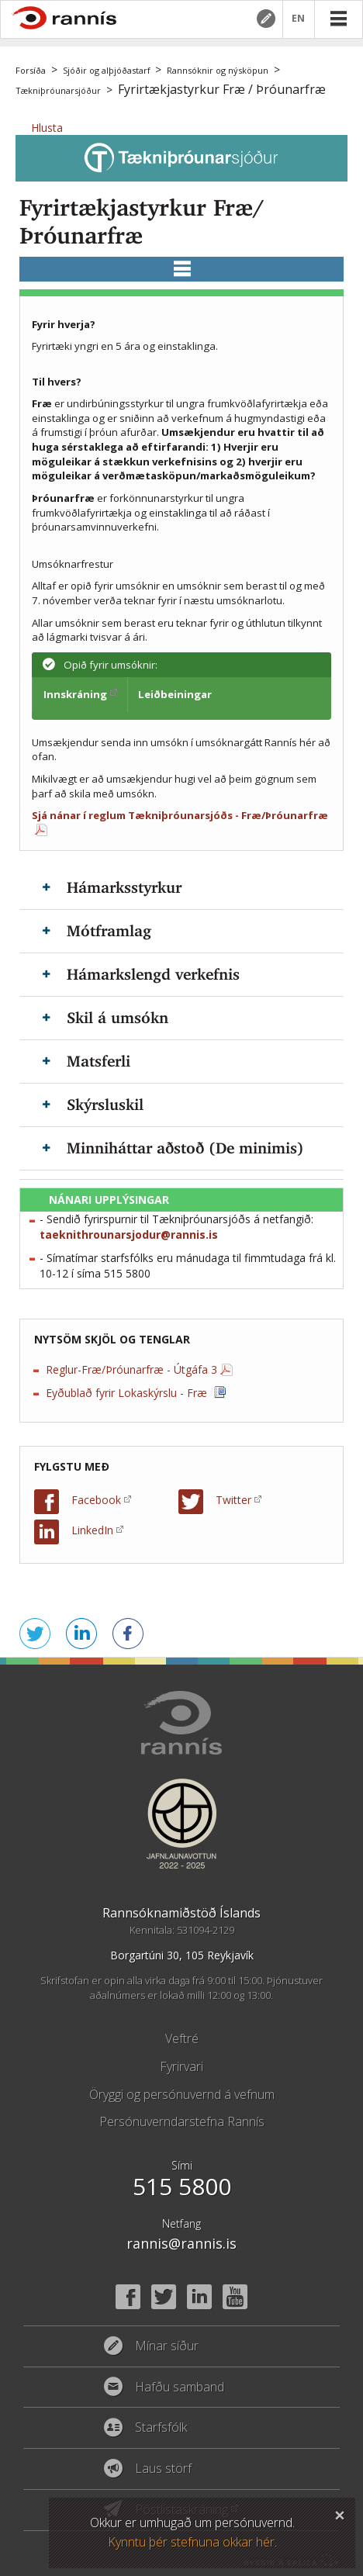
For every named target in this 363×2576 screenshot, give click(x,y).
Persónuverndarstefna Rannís (181, 2121)
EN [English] (298, 19)
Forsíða (31, 70)
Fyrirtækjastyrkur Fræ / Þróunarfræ (222, 89)
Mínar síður (265, 18)
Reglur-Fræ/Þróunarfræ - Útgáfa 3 (131, 1369)
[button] (47, 127)
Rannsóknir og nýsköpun (217, 70)
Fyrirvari (181, 2066)
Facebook (96, 1499)
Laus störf (163, 2469)
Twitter (233, 1499)
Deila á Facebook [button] (127, 1633)
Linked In (199, 2296)
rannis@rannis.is (181, 2243)
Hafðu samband (179, 2387)
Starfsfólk (161, 2428)
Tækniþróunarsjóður (58, 90)
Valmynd (338, 18)
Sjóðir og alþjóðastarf (106, 70)
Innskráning (75, 694)
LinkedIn (92, 1530)
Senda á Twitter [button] (34, 1633)
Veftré (182, 2038)
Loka (339, 2513)
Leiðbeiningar (175, 694)
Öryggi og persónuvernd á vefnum (182, 2094)
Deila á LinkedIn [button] (81, 1633)
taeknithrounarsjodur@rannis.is (129, 1234)
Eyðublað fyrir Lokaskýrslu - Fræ (128, 1392)
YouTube (235, 2296)
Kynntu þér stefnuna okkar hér (191, 2541)
